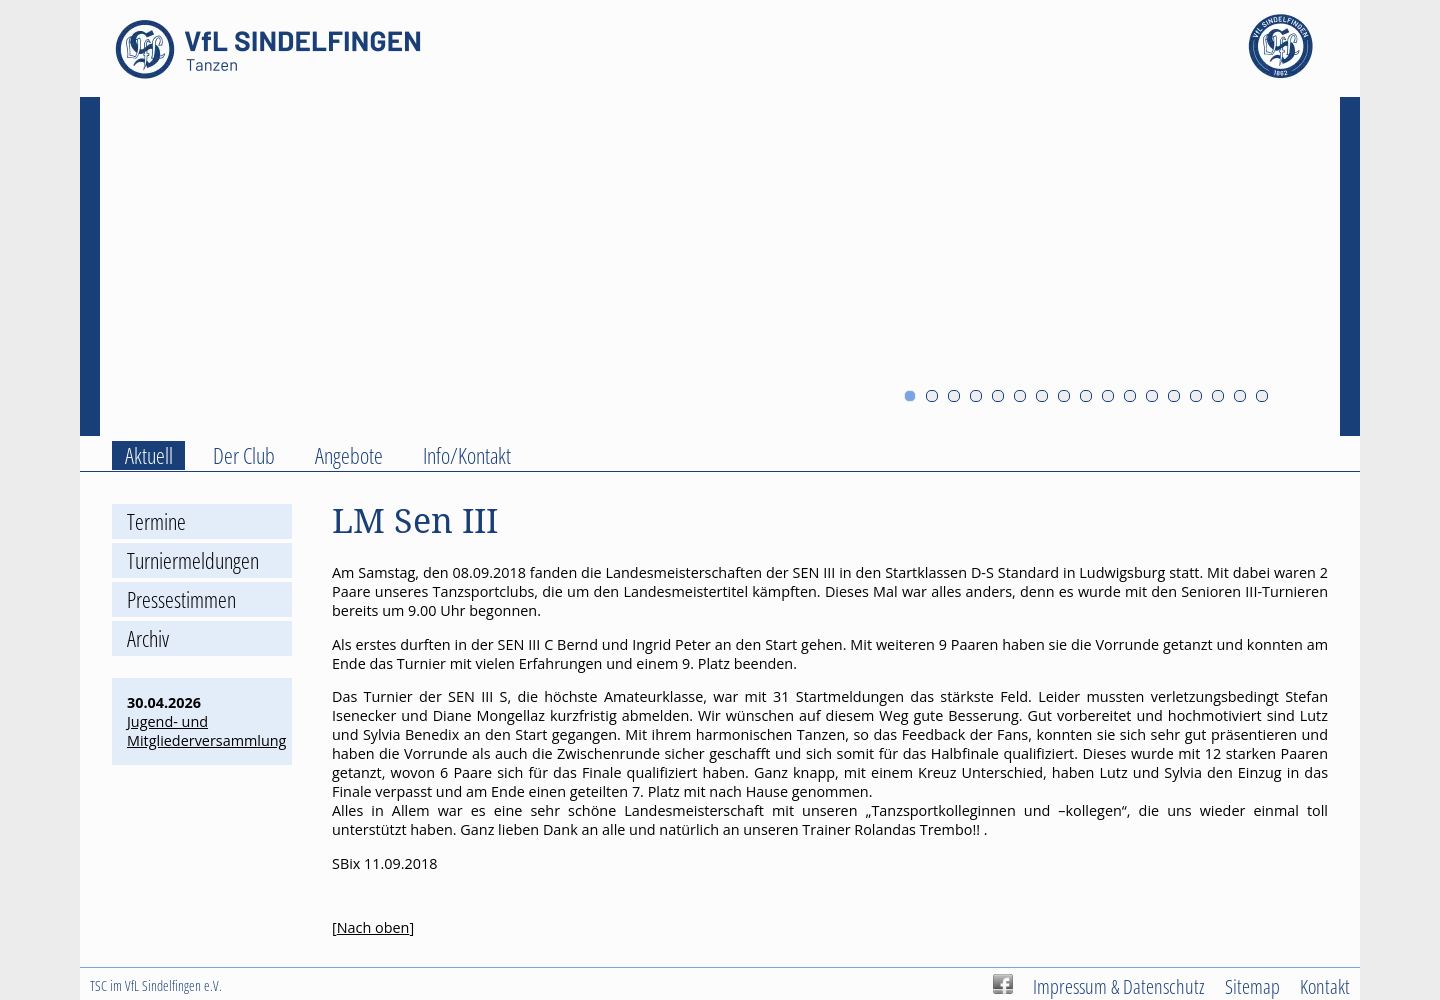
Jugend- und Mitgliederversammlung (206, 731)
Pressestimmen (181, 599)
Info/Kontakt (467, 455)
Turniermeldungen (193, 560)
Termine (156, 521)
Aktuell (149, 455)
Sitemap (1252, 986)
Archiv (148, 638)
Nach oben (373, 927)
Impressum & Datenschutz (1119, 986)
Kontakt (1325, 986)
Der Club (244, 455)
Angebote (349, 455)
